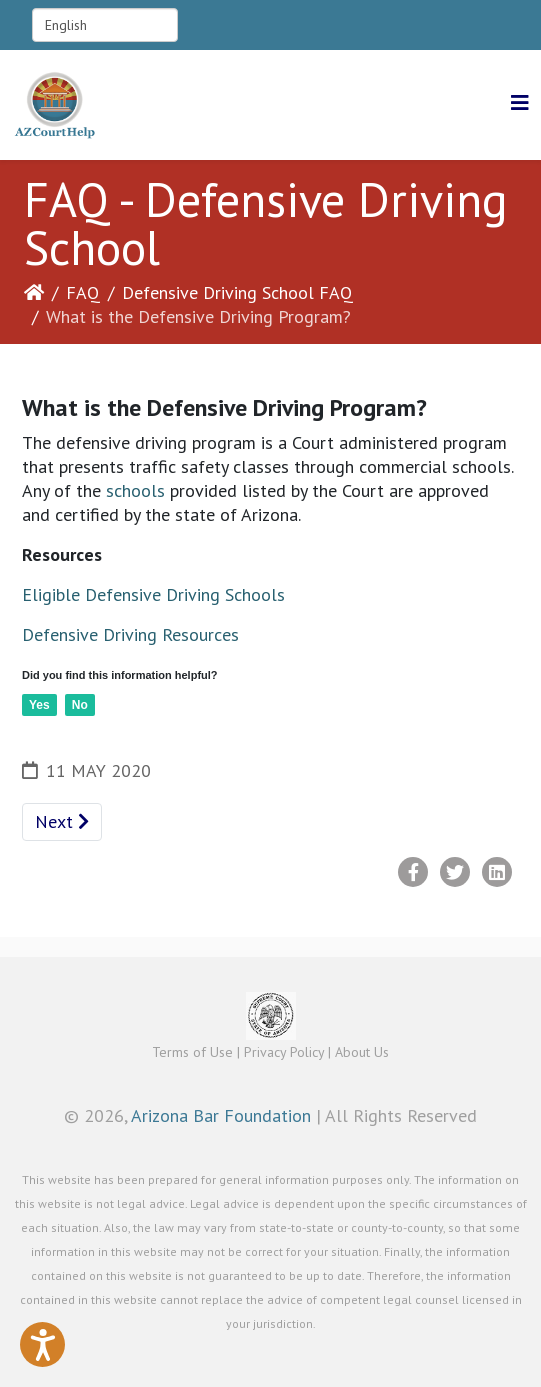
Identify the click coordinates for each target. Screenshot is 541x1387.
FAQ (83, 292)
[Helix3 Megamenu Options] (520, 103)
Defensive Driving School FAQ (237, 292)
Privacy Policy (284, 1052)
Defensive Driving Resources (130, 634)
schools (135, 490)
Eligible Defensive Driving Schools (153, 594)
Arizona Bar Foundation (221, 1115)
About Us (362, 1052)
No (80, 705)
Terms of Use (192, 1052)
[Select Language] (105, 25)
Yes (39, 705)
